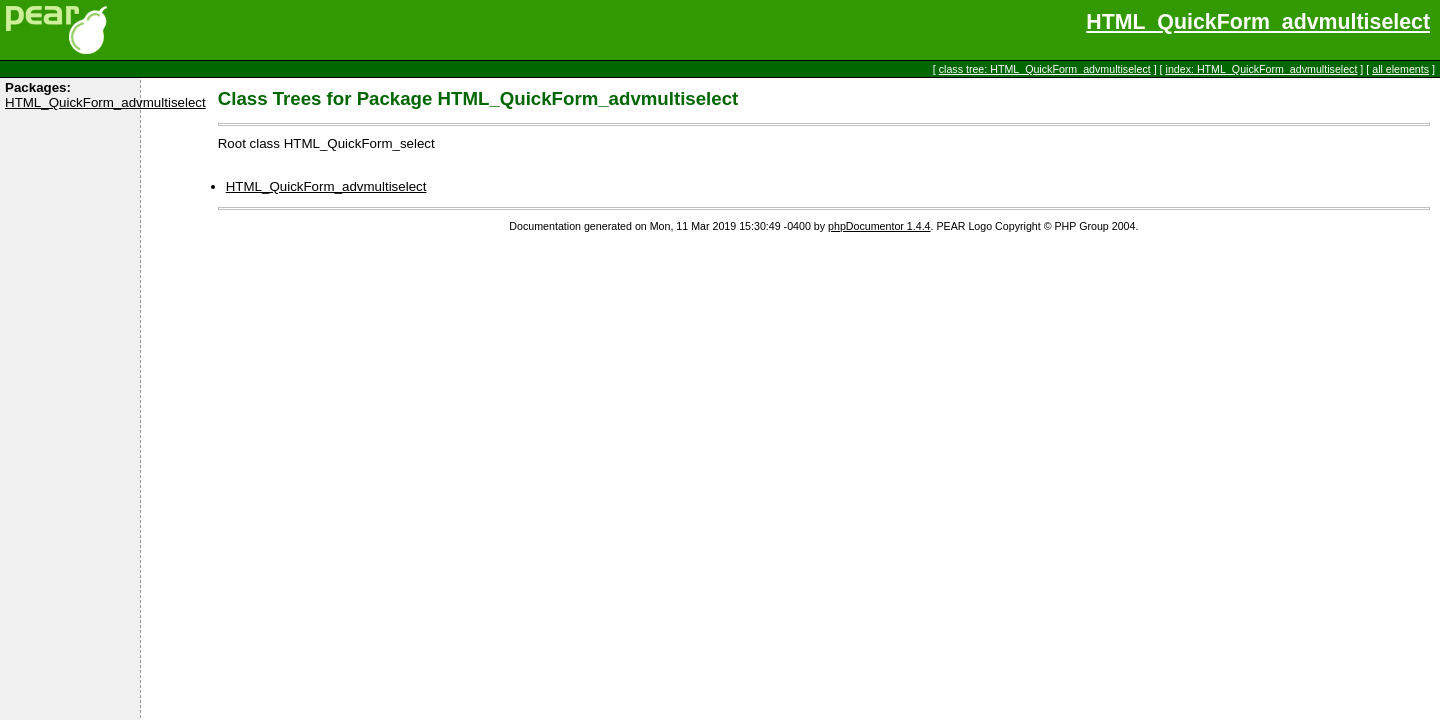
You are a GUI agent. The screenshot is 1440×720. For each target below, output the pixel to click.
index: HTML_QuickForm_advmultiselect (1262, 69)
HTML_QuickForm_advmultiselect (1258, 22)
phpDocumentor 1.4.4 (879, 226)
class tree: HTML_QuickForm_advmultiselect (1045, 69)
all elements (1400, 69)
